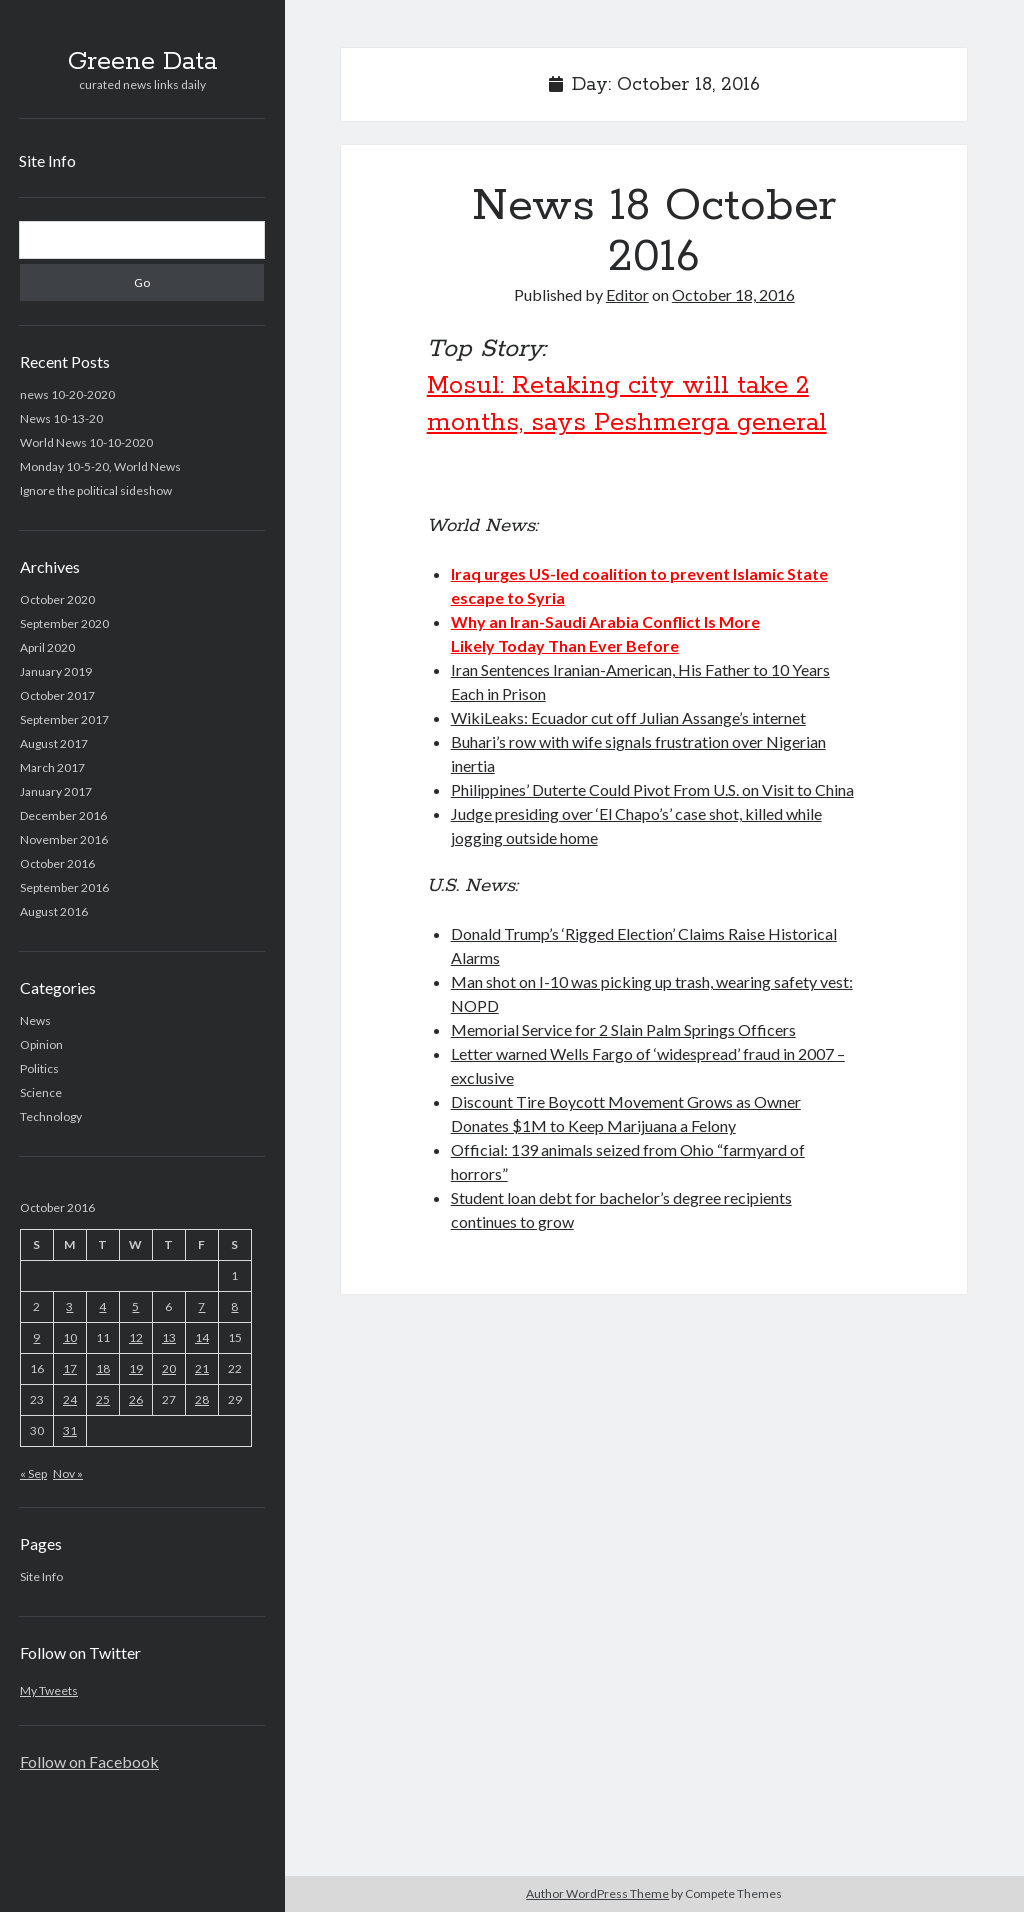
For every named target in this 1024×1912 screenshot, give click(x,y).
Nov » (68, 1473)
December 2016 (63, 815)
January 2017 (56, 791)
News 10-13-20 (61, 418)
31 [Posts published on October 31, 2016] (70, 1430)
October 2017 (57, 695)
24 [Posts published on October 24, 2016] (70, 1399)
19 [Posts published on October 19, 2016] (136, 1368)
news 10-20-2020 (67, 394)
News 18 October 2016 (654, 231)
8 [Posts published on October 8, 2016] (234, 1306)
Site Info (47, 160)
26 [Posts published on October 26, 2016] (136, 1399)
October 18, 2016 (733, 294)
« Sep (33, 1473)
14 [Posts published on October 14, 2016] (202, 1337)
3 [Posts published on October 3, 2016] (69, 1306)
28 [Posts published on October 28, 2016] (202, 1399)
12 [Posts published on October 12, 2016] (136, 1337)
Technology (51, 1116)
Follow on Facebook (89, 1761)
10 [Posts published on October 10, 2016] (70, 1337)
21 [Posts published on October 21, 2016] (202, 1368)
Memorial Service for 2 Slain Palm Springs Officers (623, 1029)
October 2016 (57, 863)
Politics (39, 1068)
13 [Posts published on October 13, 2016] (169, 1337)
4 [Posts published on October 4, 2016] (102, 1306)
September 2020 (64, 623)
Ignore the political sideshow (96, 490)
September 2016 (64, 887)
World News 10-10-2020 (86, 442)
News (35, 1020)
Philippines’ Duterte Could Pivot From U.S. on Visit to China (652, 789)
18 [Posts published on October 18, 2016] (103, 1368)
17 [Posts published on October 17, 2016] (70, 1368)
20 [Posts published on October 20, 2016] (169, 1368)
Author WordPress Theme (597, 1893)
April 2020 (47, 647)
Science (41, 1092)
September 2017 (64, 719)
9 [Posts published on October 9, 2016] (36, 1337)
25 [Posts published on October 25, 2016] (103, 1399)
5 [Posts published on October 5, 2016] (135, 1306)
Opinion (41, 1044)
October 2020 (57, 599)
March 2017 (52, 767)
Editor (627, 294)
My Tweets (49, 1690)
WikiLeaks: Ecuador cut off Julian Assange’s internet (628, 717)
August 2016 (54, 911)
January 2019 (56, 671)
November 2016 (64, 839)
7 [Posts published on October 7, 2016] (201, 1306)
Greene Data (142, 62)
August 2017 (54, 743)
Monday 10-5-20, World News (100, 466)
